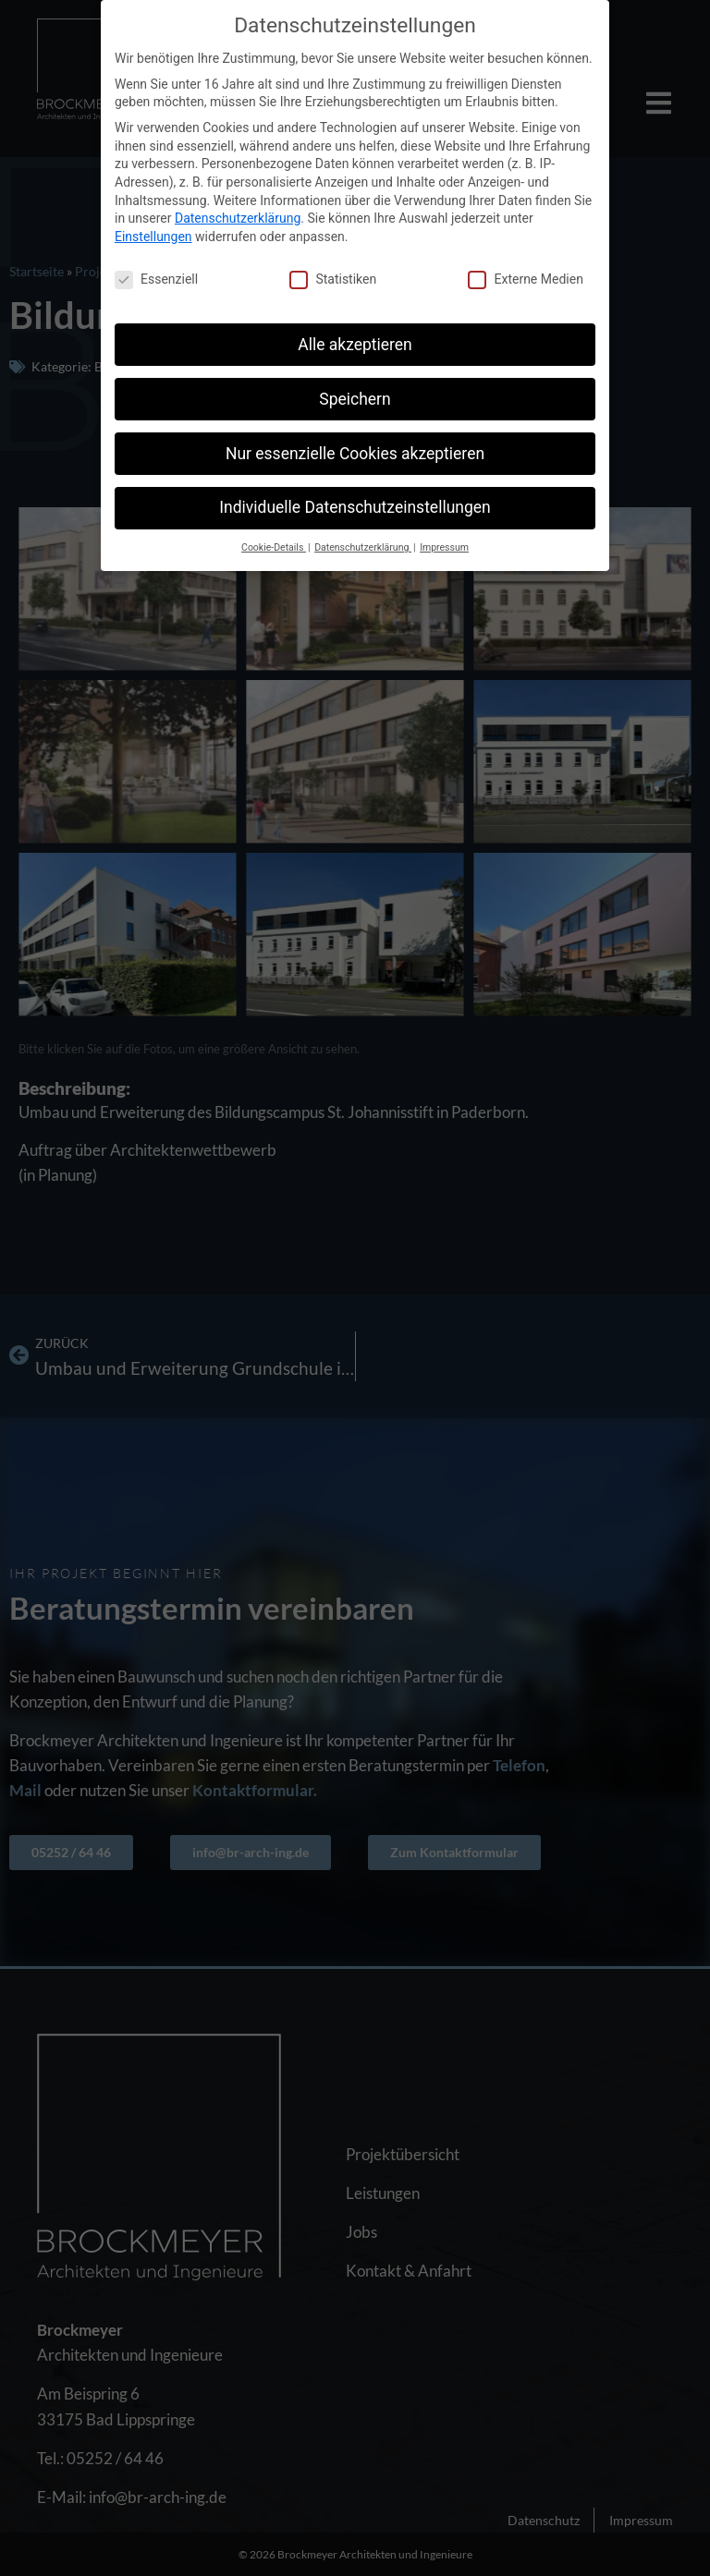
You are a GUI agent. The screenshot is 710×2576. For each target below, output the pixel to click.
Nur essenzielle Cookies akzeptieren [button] (355, 453)
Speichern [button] (354, 398)
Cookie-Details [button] (273, 547)
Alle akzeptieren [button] (355, 343)
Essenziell (156, 279)
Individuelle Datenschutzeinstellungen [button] (354, 507)
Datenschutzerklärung (237, 218)
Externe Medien (525, 279)
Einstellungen (153, 236)
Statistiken (332, 279)
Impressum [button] (444, 547)
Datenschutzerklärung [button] (362, 547)
